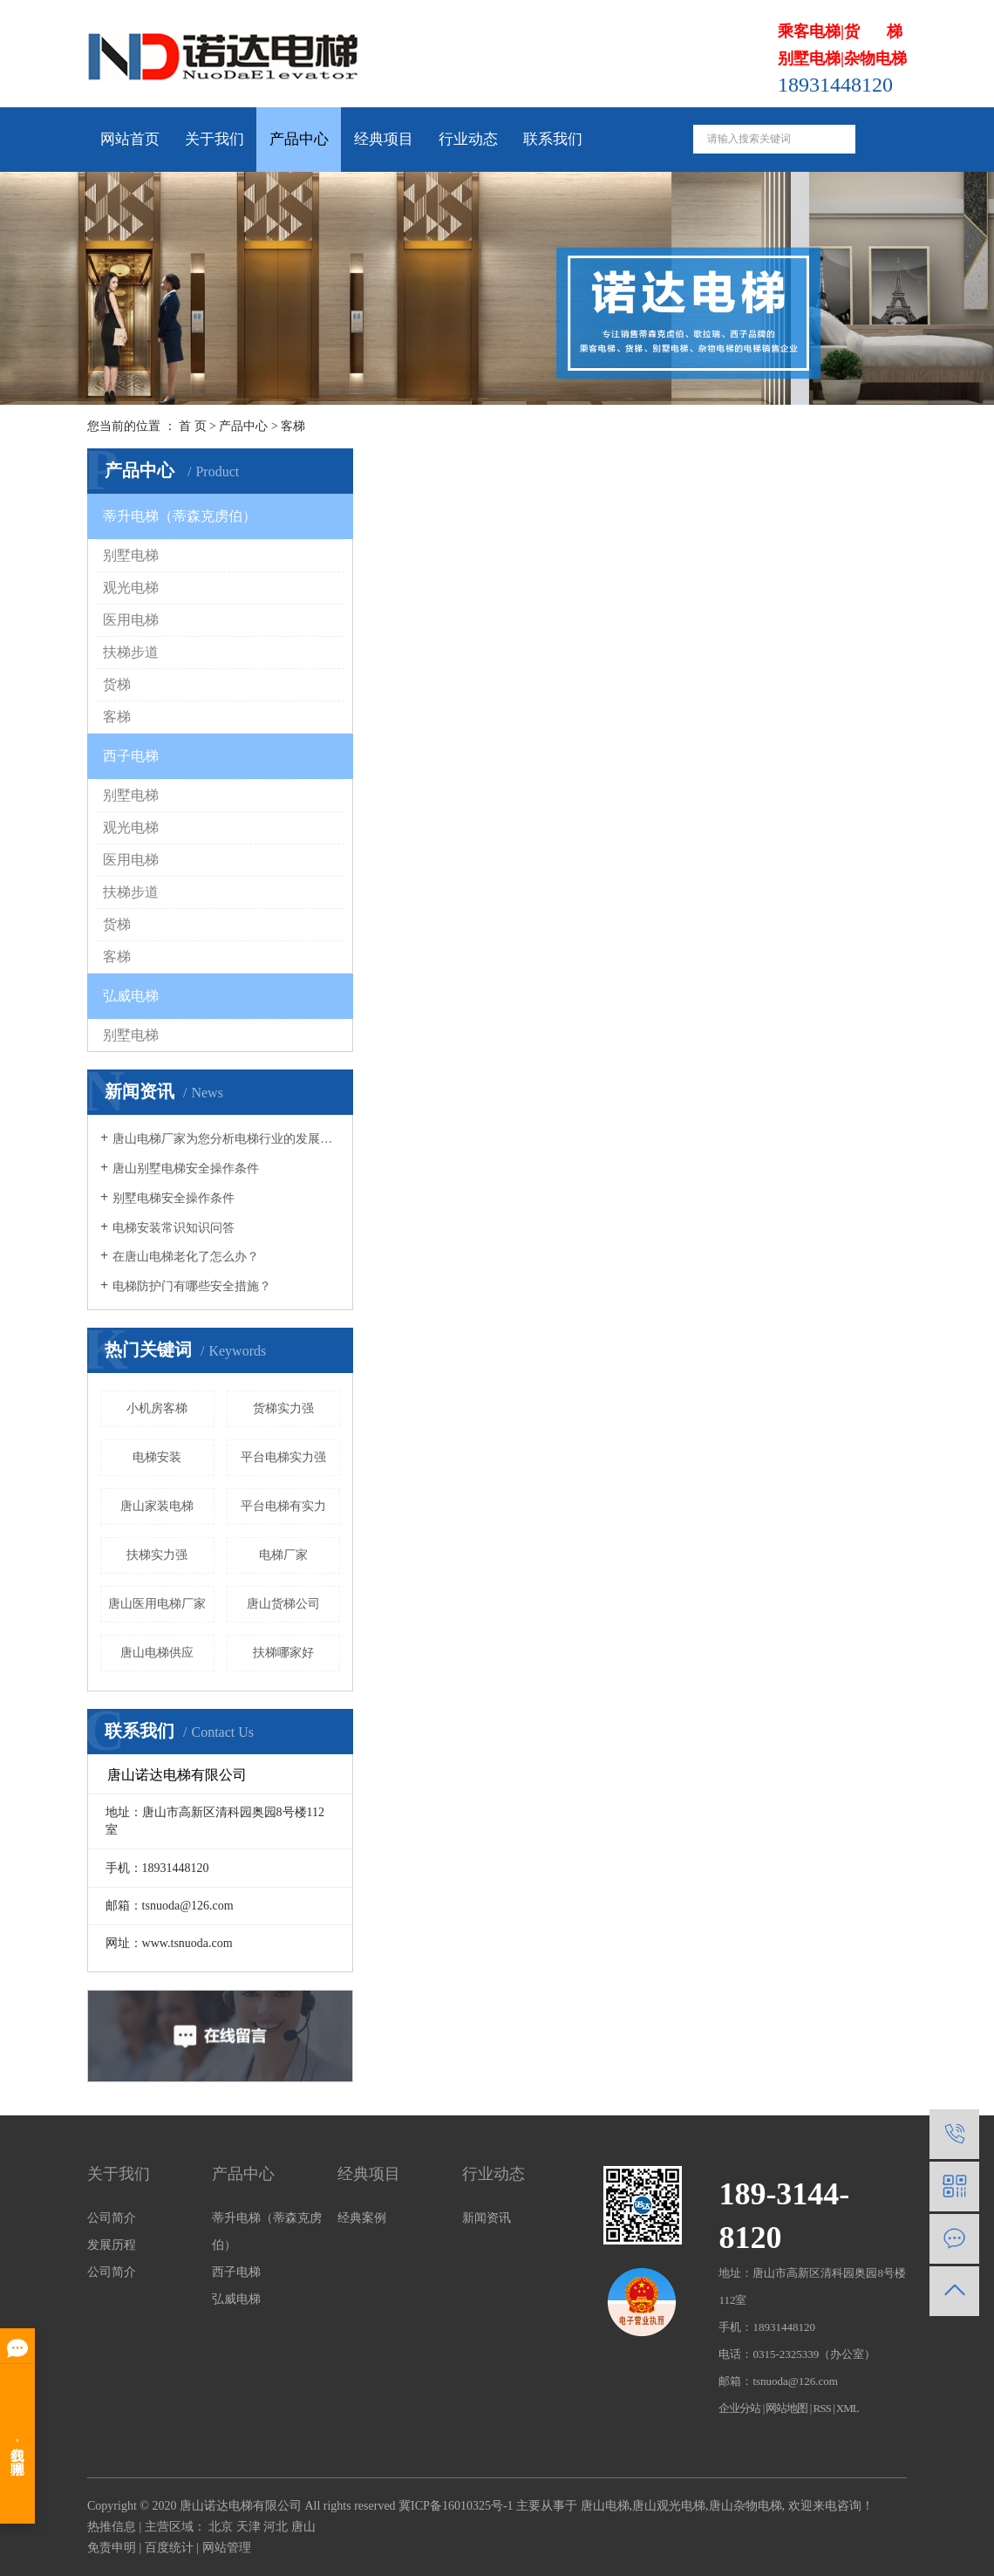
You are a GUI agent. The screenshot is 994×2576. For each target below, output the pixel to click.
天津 (248, 2526)
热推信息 (111, 2526)
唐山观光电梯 (668, 2505)
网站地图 (786, 2408)
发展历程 (111, 2244)
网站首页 (130, 139)
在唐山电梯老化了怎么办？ (185, 1256)
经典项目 (383, 139)
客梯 (293, 426)
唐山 (303, 2526)
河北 (275, 2526)
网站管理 (226, 2547)
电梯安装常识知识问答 (173, 1227)
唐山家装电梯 (157, 1506)
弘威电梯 (131, 995)
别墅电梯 (131, 555)
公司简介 (111, 2217)
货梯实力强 (283, 1408)
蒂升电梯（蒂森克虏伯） (179, 516)
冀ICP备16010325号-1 (455, 2505)
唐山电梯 (605, 2505)
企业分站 (739, 2408)
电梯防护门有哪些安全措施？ (191, 1286)
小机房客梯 (156, 1408)
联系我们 (552, 139)
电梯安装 (157, 1457)
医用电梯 (131, 619)
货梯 (117, 684)
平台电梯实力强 (283, 1457)
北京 (220, 2526)
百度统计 (169, 2547)
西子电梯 (131, 755)
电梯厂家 (283, 1554)
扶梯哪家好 (283, 1652)
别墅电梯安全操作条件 (173, 1198)
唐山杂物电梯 (745, 2505)
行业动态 (468, 139)
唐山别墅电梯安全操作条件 (185, 1168)
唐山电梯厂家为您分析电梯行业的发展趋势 (226, 1138)
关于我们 (214, 139)
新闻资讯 (486, 2217)
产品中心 (299, 139)
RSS (822, 2408)
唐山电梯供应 (157, 1652)
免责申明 (111, 2547)
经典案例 (361, 2217)
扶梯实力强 (156, 1554)
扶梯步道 (131, 652)
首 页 (193, 426)
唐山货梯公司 (283, 1603)
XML (847, 2408)
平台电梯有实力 (283, 1506)
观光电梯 (131, 587)
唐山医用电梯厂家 (157, 1603)
